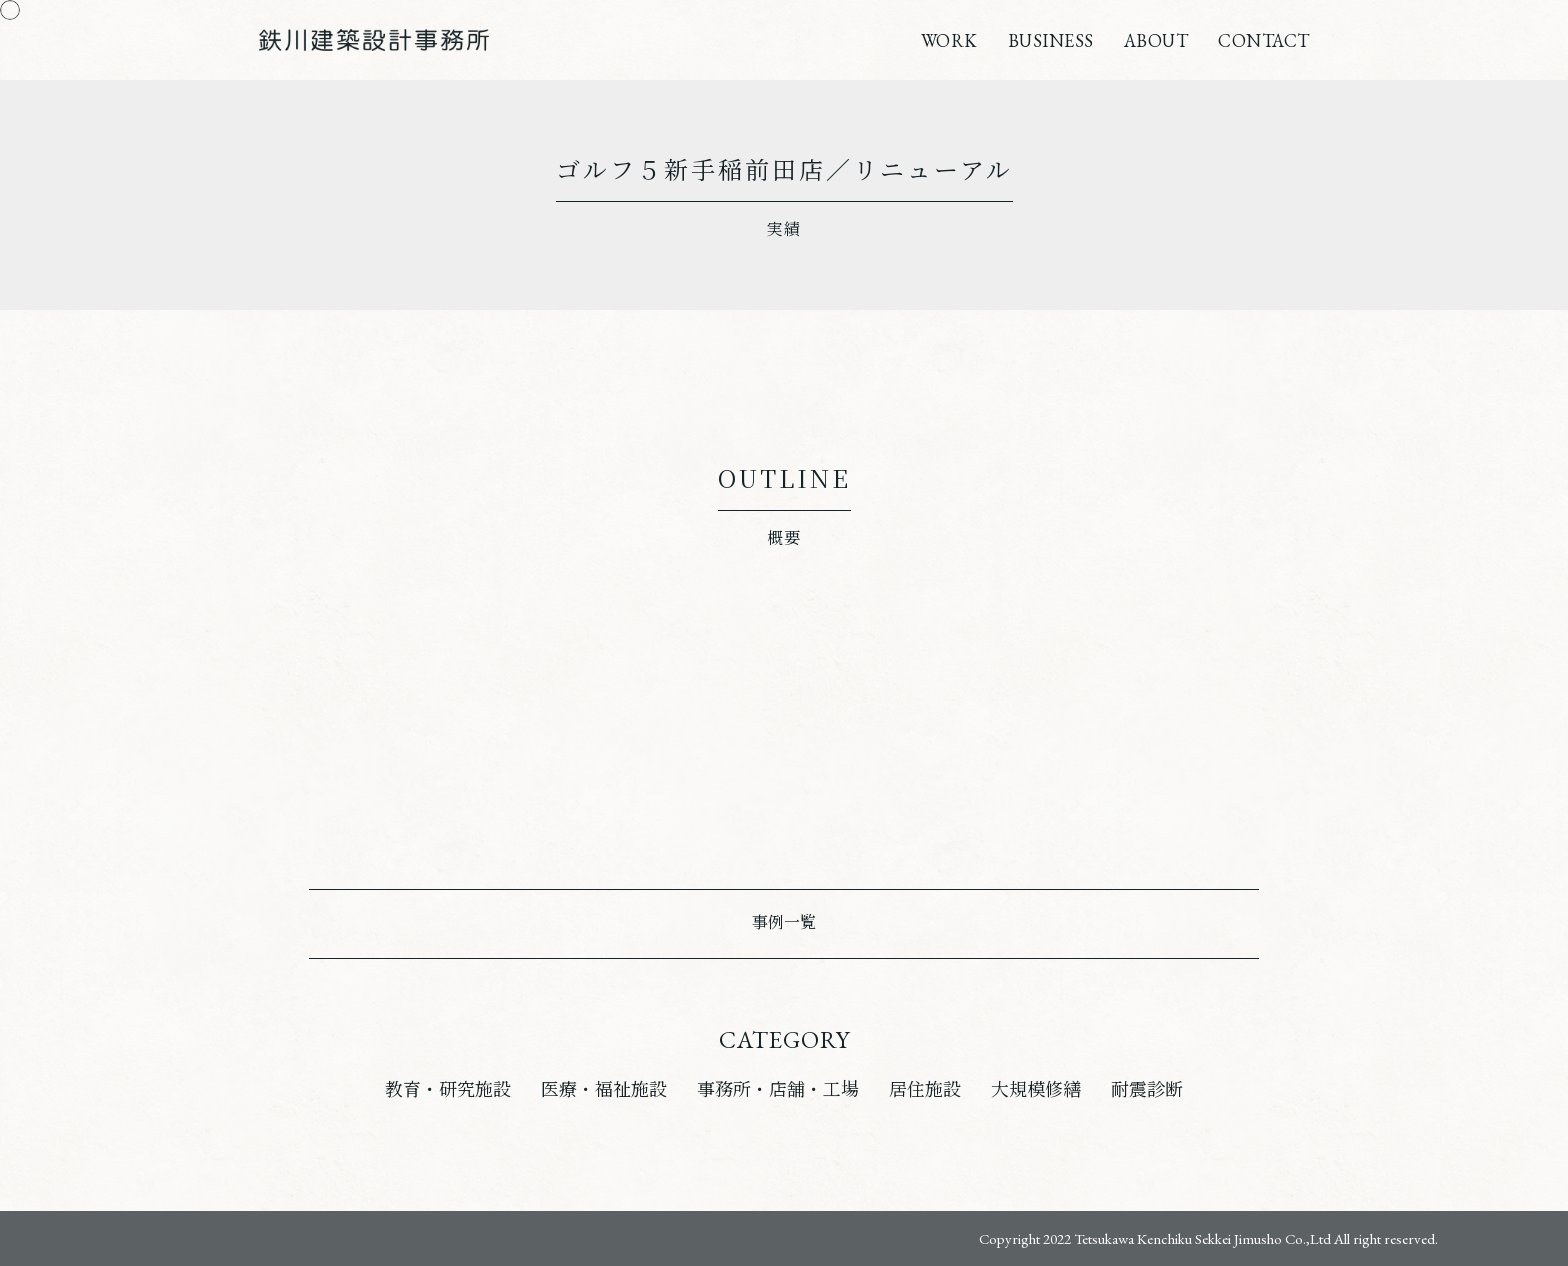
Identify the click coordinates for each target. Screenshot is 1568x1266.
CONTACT (1264, 40)
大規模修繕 (1036, 1089)
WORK (949, 40)
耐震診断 (1147, 1089)
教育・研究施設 (448, 1089)
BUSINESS (1051, 40)
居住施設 (925, 1089)
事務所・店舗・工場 (778, 1089)
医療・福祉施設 (604, 1089)
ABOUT (1156, 40)
